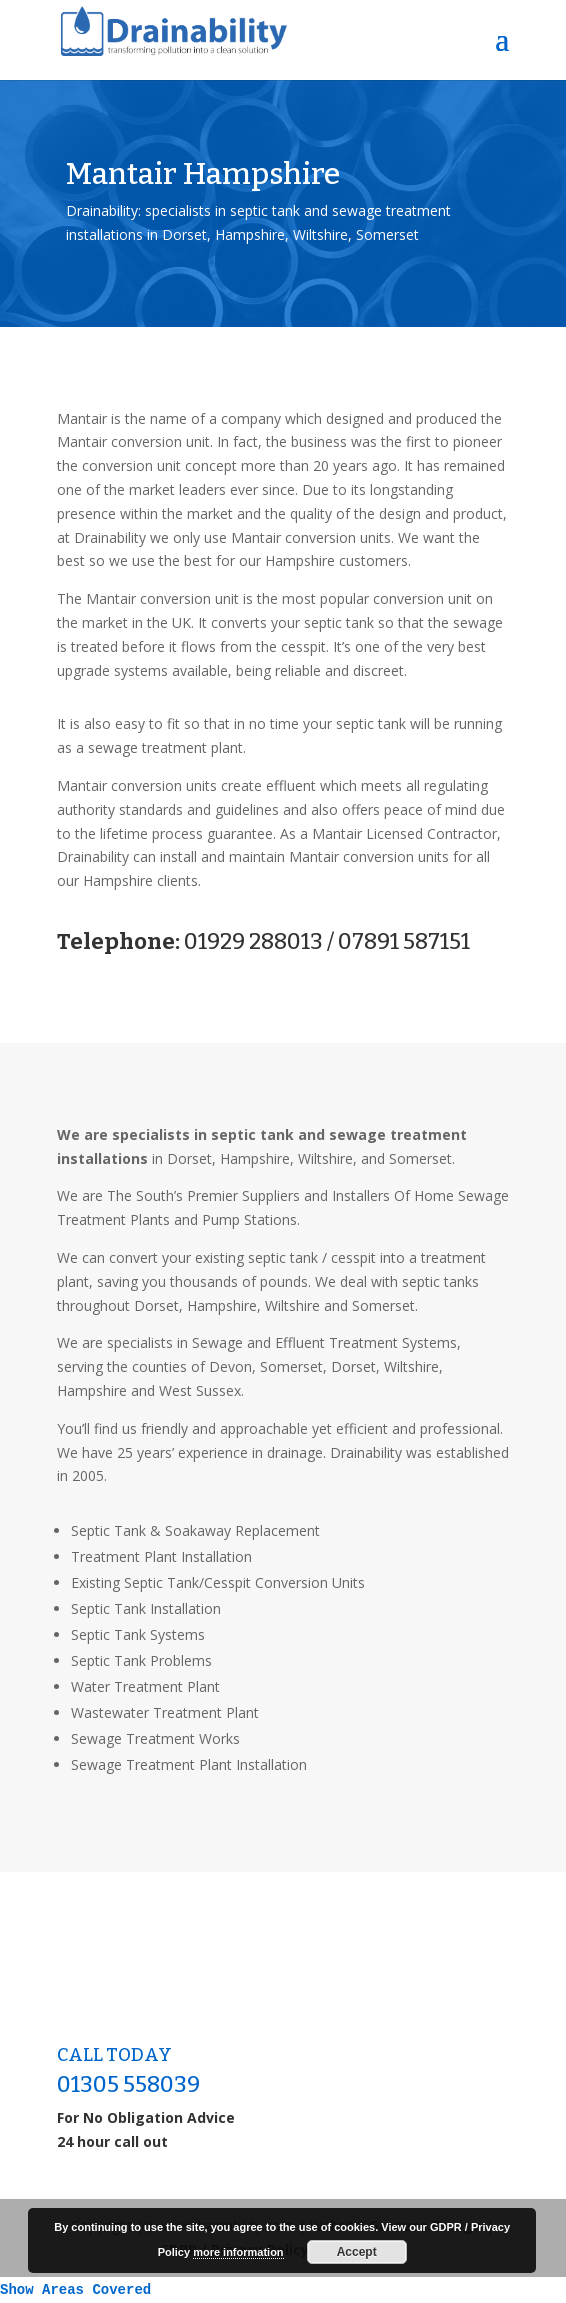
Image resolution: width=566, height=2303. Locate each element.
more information (238, 2252)
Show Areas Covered (75, 2290)
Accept (357, 2252)
